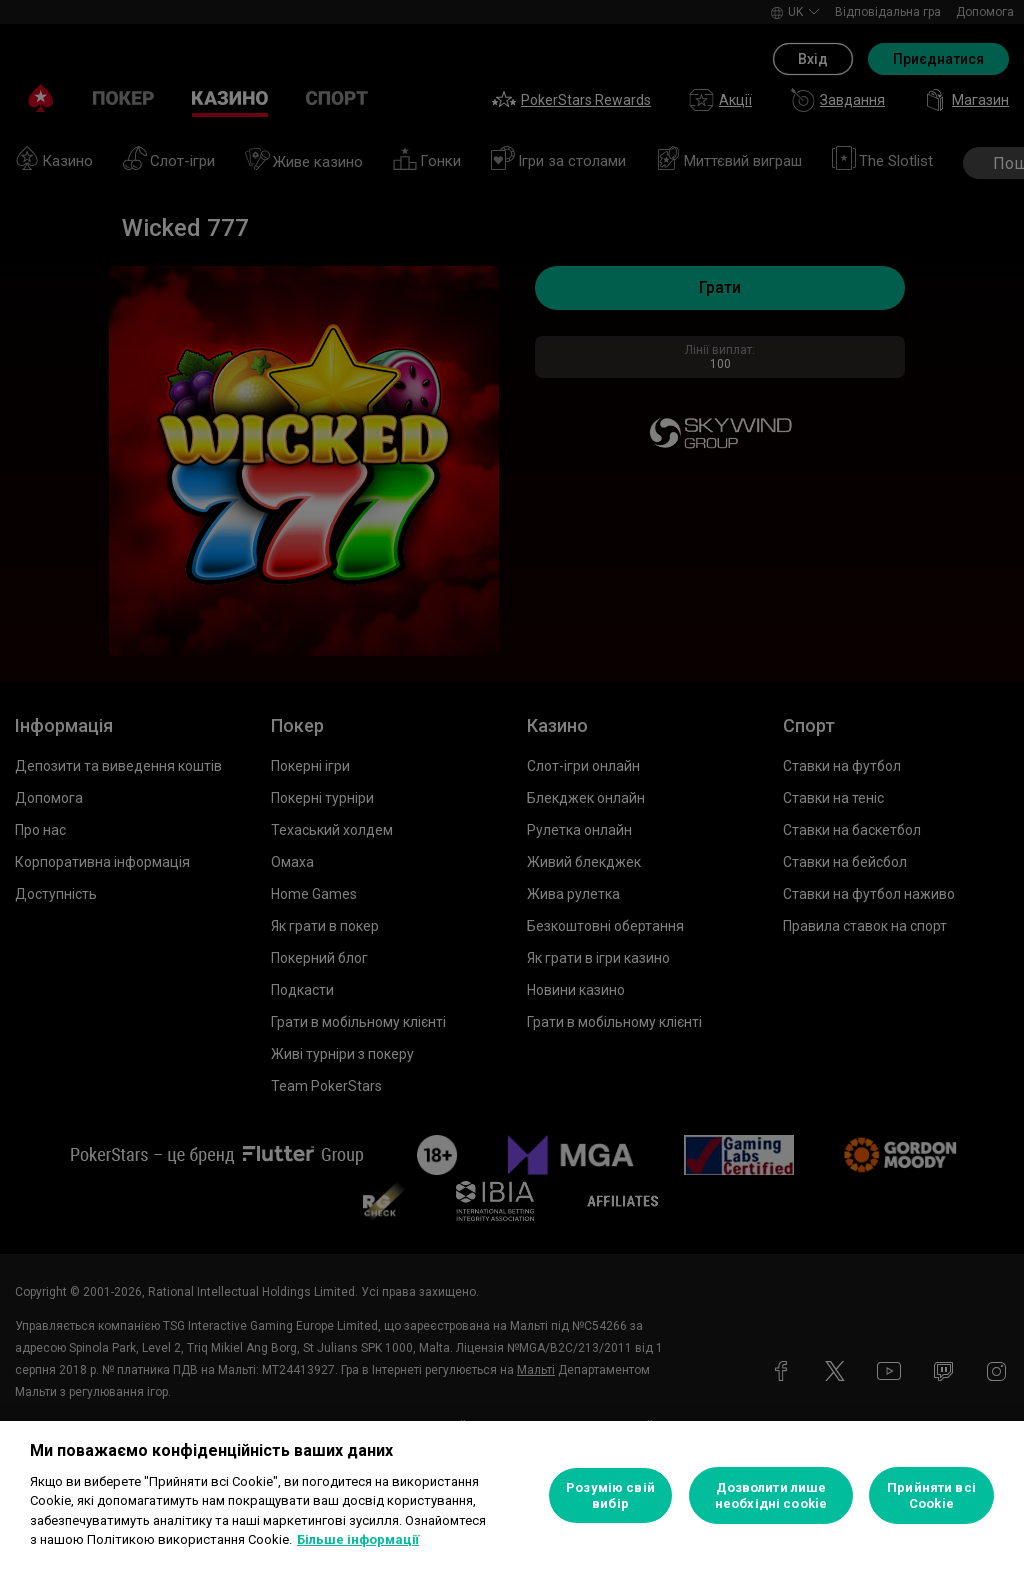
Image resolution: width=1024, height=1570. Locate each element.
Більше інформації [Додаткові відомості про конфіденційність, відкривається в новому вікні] (358, 1539)
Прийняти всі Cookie (931, 1495)
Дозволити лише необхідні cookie (771, 1495)
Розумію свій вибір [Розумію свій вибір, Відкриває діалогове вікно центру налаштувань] (610, 1495)
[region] (512, 1495)
